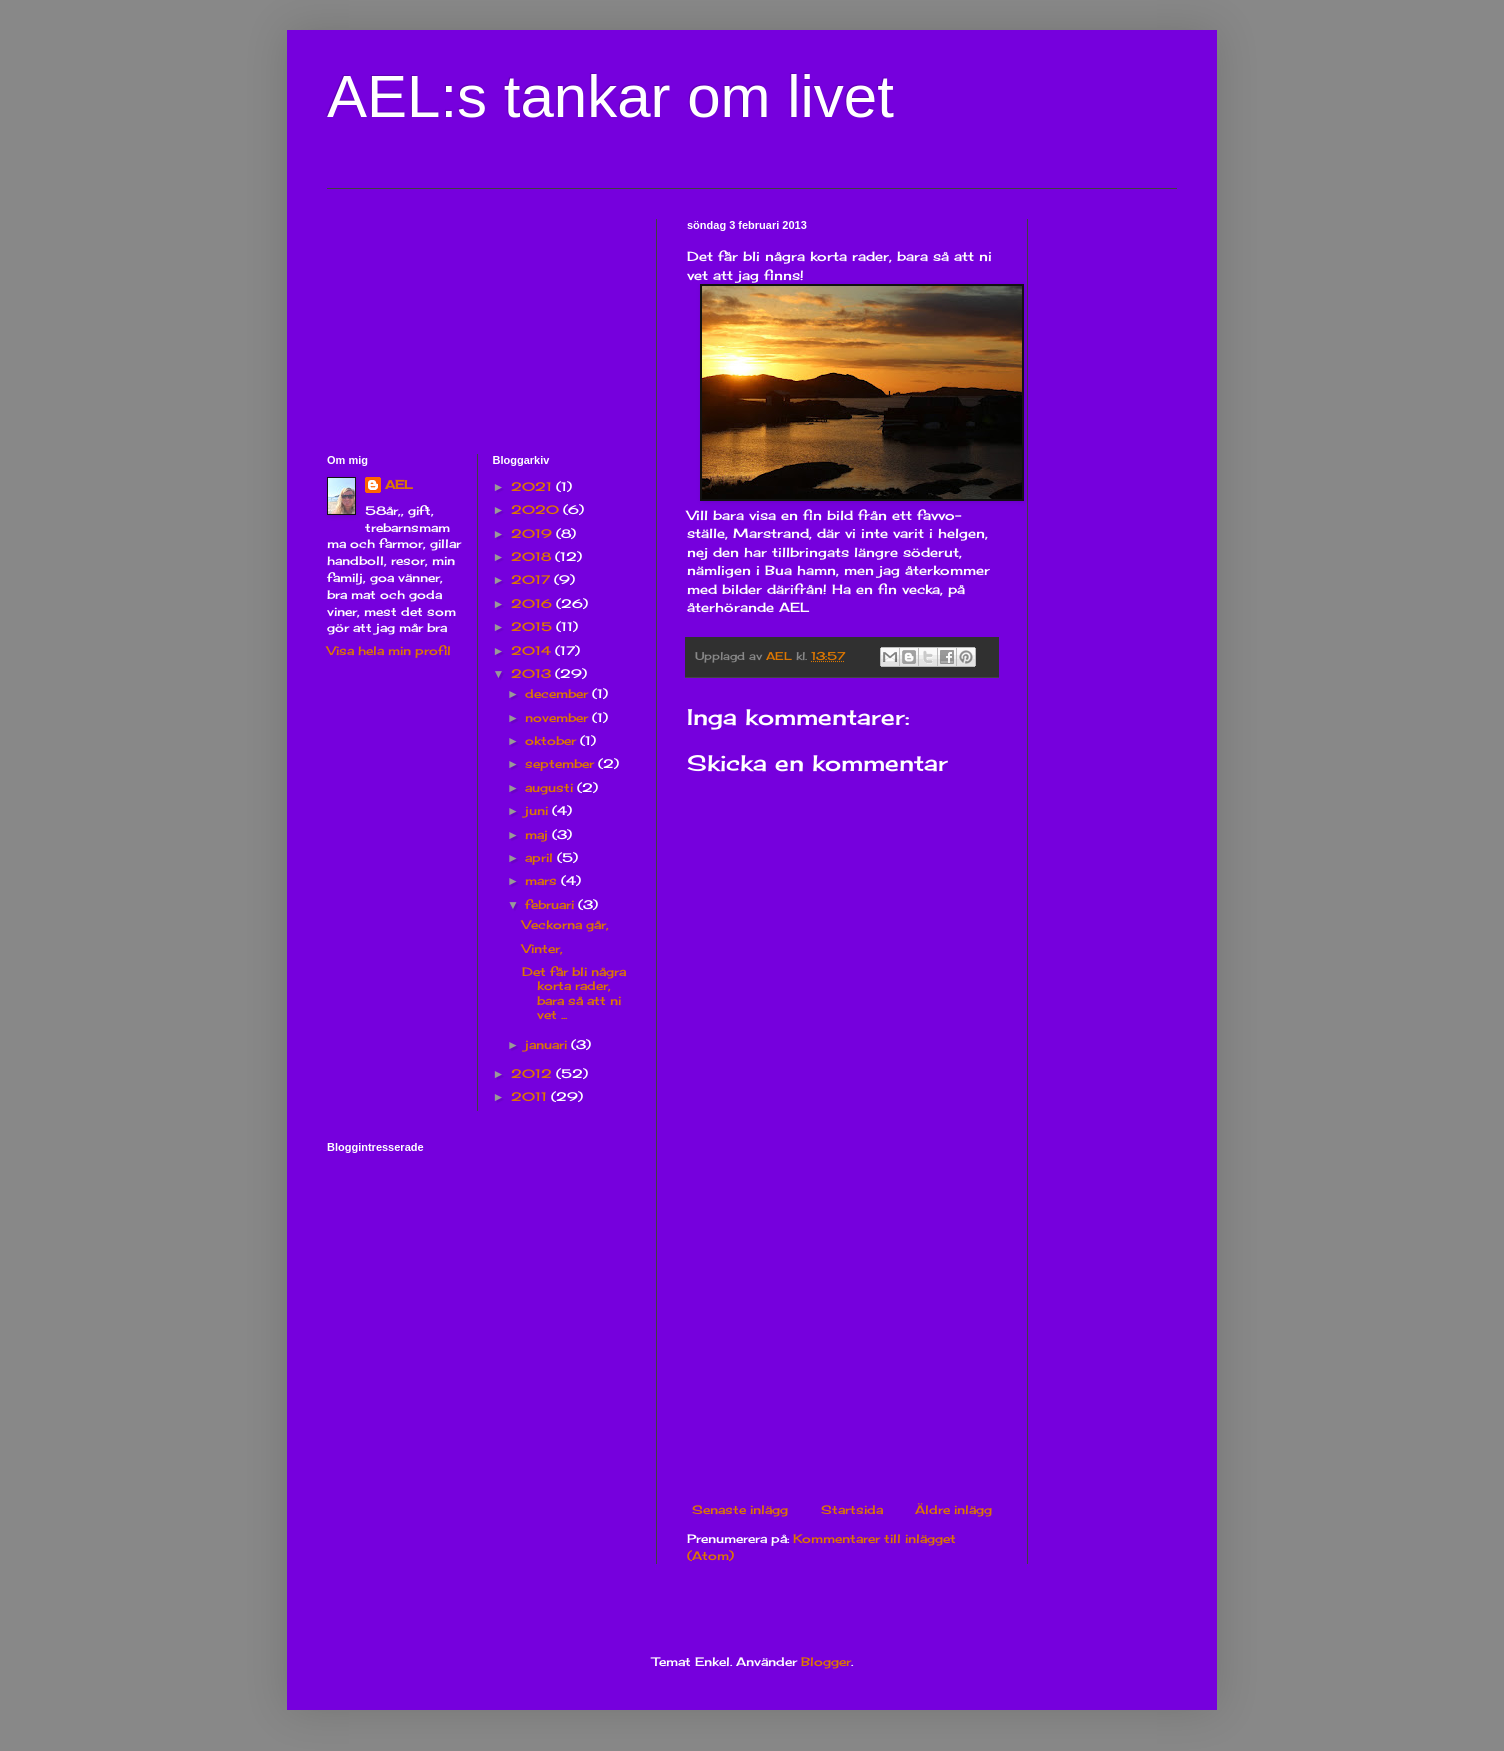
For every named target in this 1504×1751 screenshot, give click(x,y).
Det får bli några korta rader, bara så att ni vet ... (574, 993)
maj (538, 834)
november (558, 717)
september (561, 763)
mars (543, 880)
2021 (533, 486)
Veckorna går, (565, 924)
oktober (552, 740)
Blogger (826, 1661)
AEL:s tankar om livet (610, 96)
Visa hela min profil (389, 650)
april (541, 857)
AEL (399, 484)
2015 (533, 626)
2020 (537, 509)
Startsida (852, 1509)
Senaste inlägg (740, 1509)
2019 (533, 533)
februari (551, 904)
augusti (551, 787)
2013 (533, 673)
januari (548, 1044)
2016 (533, 603)
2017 (532, 579)
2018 (533, 556)
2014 (533, 650)
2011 (531, 1096)
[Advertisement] (842, 1353)
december (558, 693)
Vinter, (542, 948)
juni (538, 810)
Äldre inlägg (953, 1509)
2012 (533, 1073)
